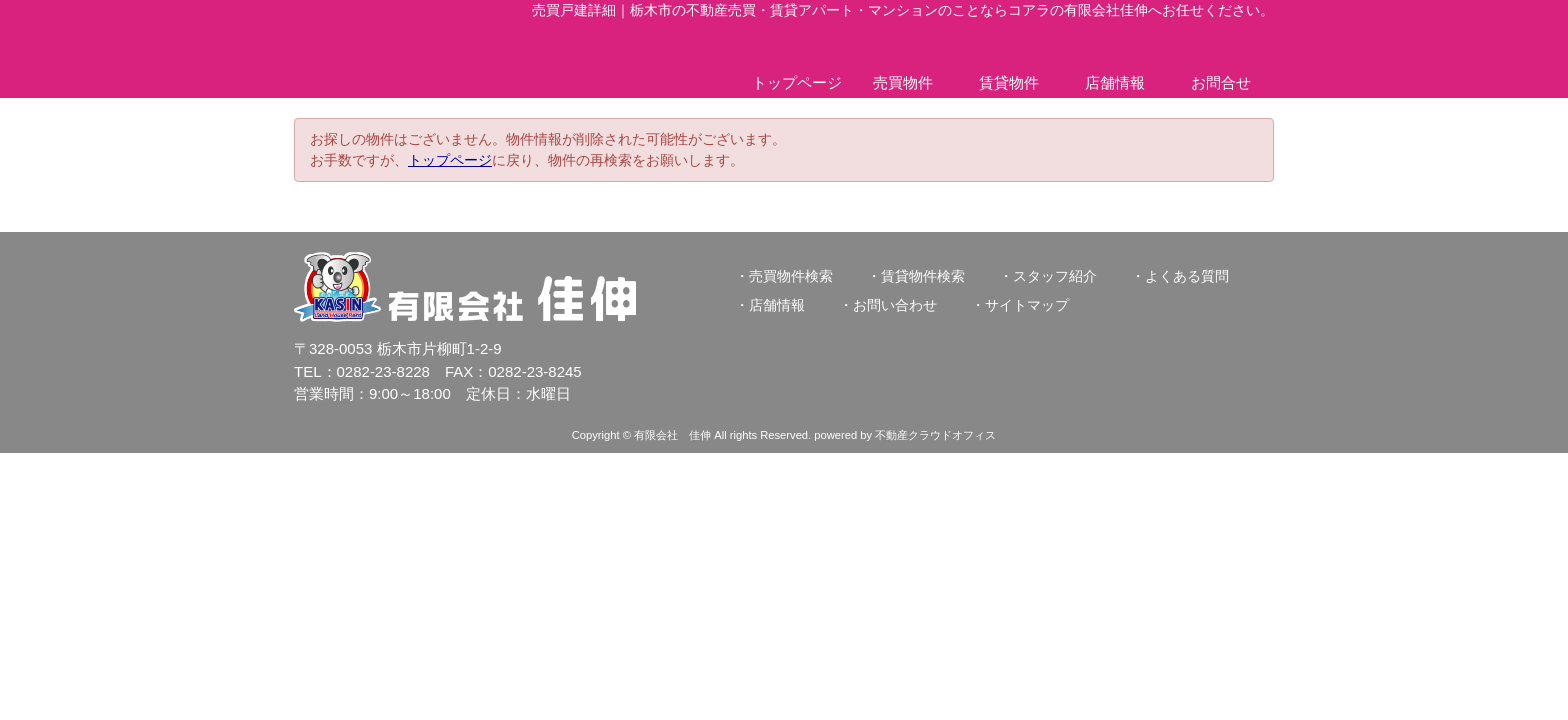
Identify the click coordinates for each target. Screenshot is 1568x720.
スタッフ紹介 (1055, 276)
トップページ (797, 82)
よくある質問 (1187, 276)
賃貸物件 (1009, 82)
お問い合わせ (895, 305)
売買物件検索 (791, 276)
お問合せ (1221, 82)
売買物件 (903, 82)
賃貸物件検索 (923, 276)
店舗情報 (1115, 82)
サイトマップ (1027, 305)
